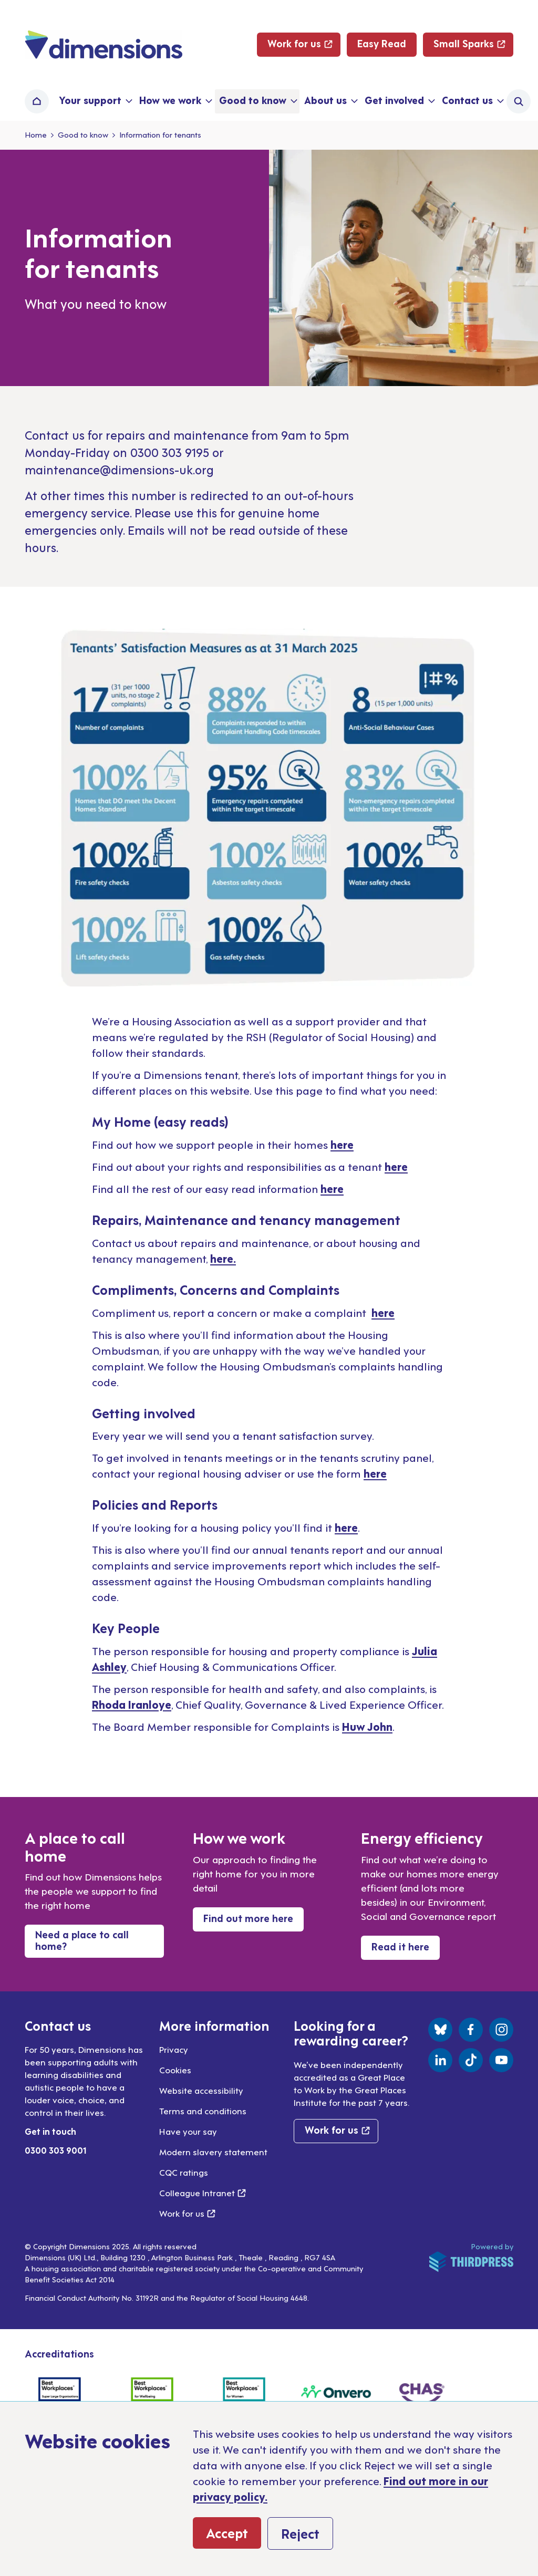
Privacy (173, 2049)
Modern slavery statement (213, 2151)
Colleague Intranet (202, 2192)
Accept (227, 2532)
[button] (94, 101)
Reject (300, 2532)
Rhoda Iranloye (131, 1704)
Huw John (367, 1726)
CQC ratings (183, 2172)
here (342, 1144)
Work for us (187, 2213)
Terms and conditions (202, 2110)
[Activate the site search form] (518, 101)
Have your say (188, 2131)
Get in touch (50, 2131)
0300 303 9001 (56, 2150)
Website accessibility (201, 2090)
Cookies (175, 2069)
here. (223, 1258)
